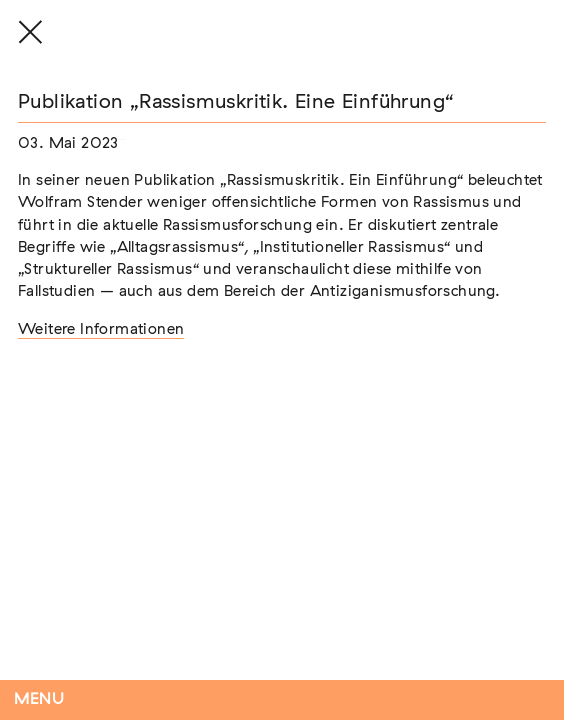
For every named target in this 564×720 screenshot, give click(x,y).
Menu (39, 699)
